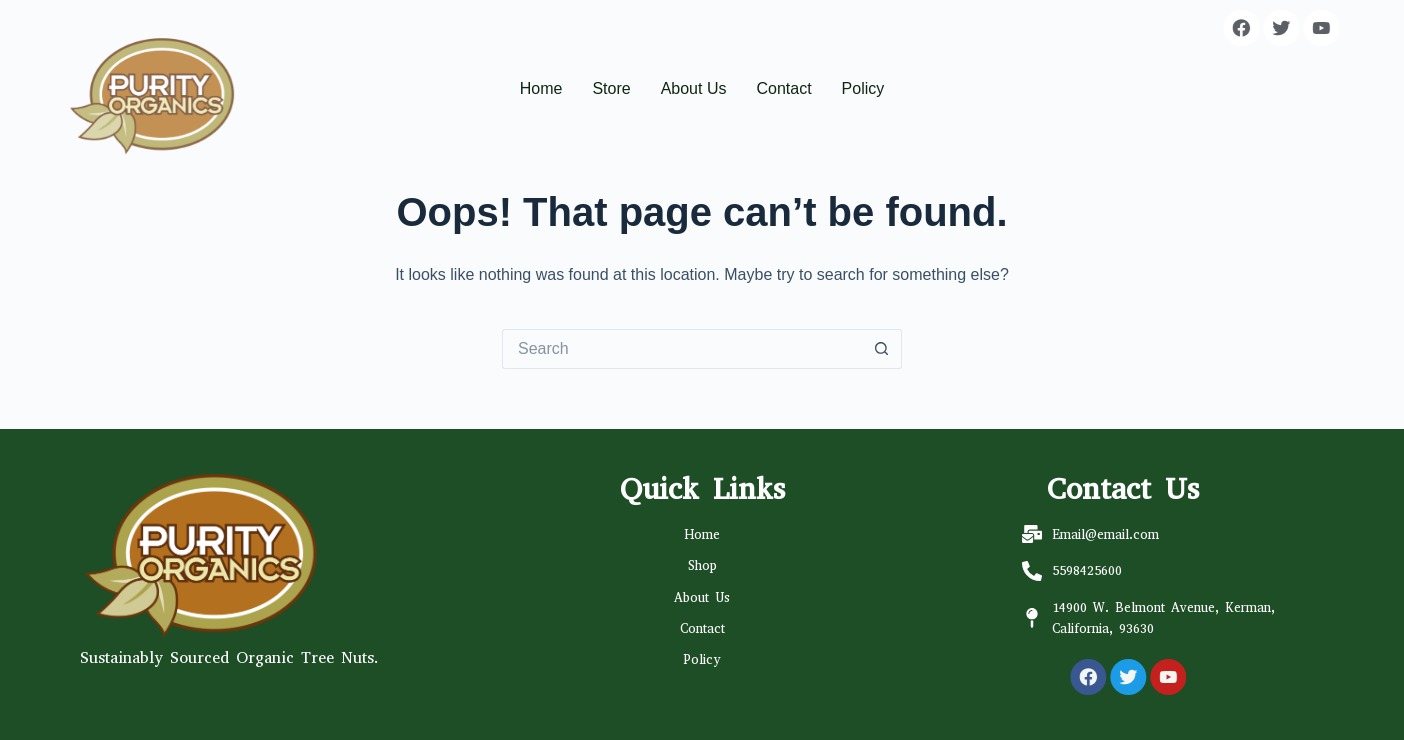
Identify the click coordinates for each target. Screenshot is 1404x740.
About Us (694, 88)
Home (541, 88)
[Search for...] (682, 349)
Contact (783, 88)
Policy (863, 88)
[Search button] (882, 349)
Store (611, 88)
